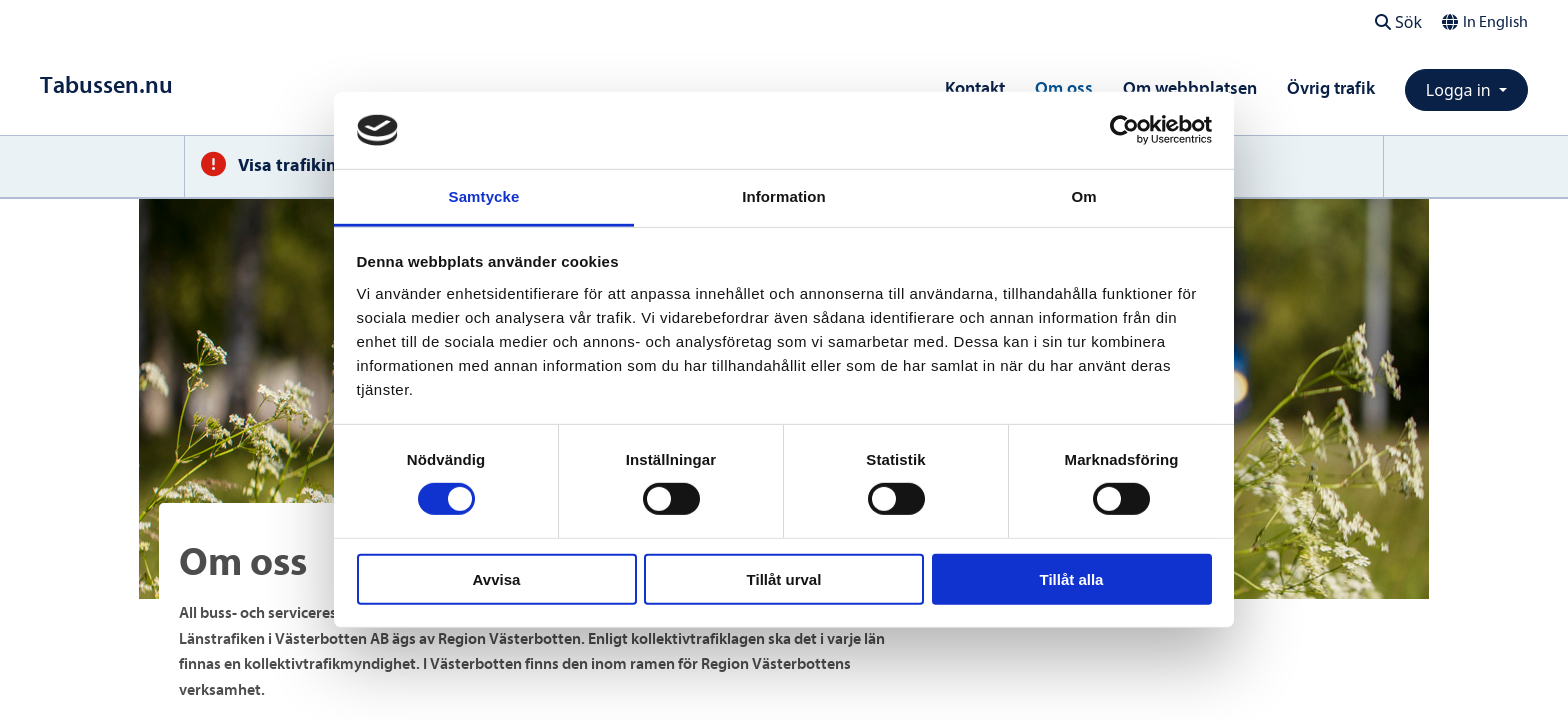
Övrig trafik (1331, 88)
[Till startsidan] (106, 85)
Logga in (1460, 90)
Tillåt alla (1072, 578)
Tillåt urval (784, 578)
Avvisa (497, 578)
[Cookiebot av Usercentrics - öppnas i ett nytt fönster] (1124, 130)
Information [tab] (784, 196)
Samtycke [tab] (484, 196)
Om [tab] (1083, 196)
